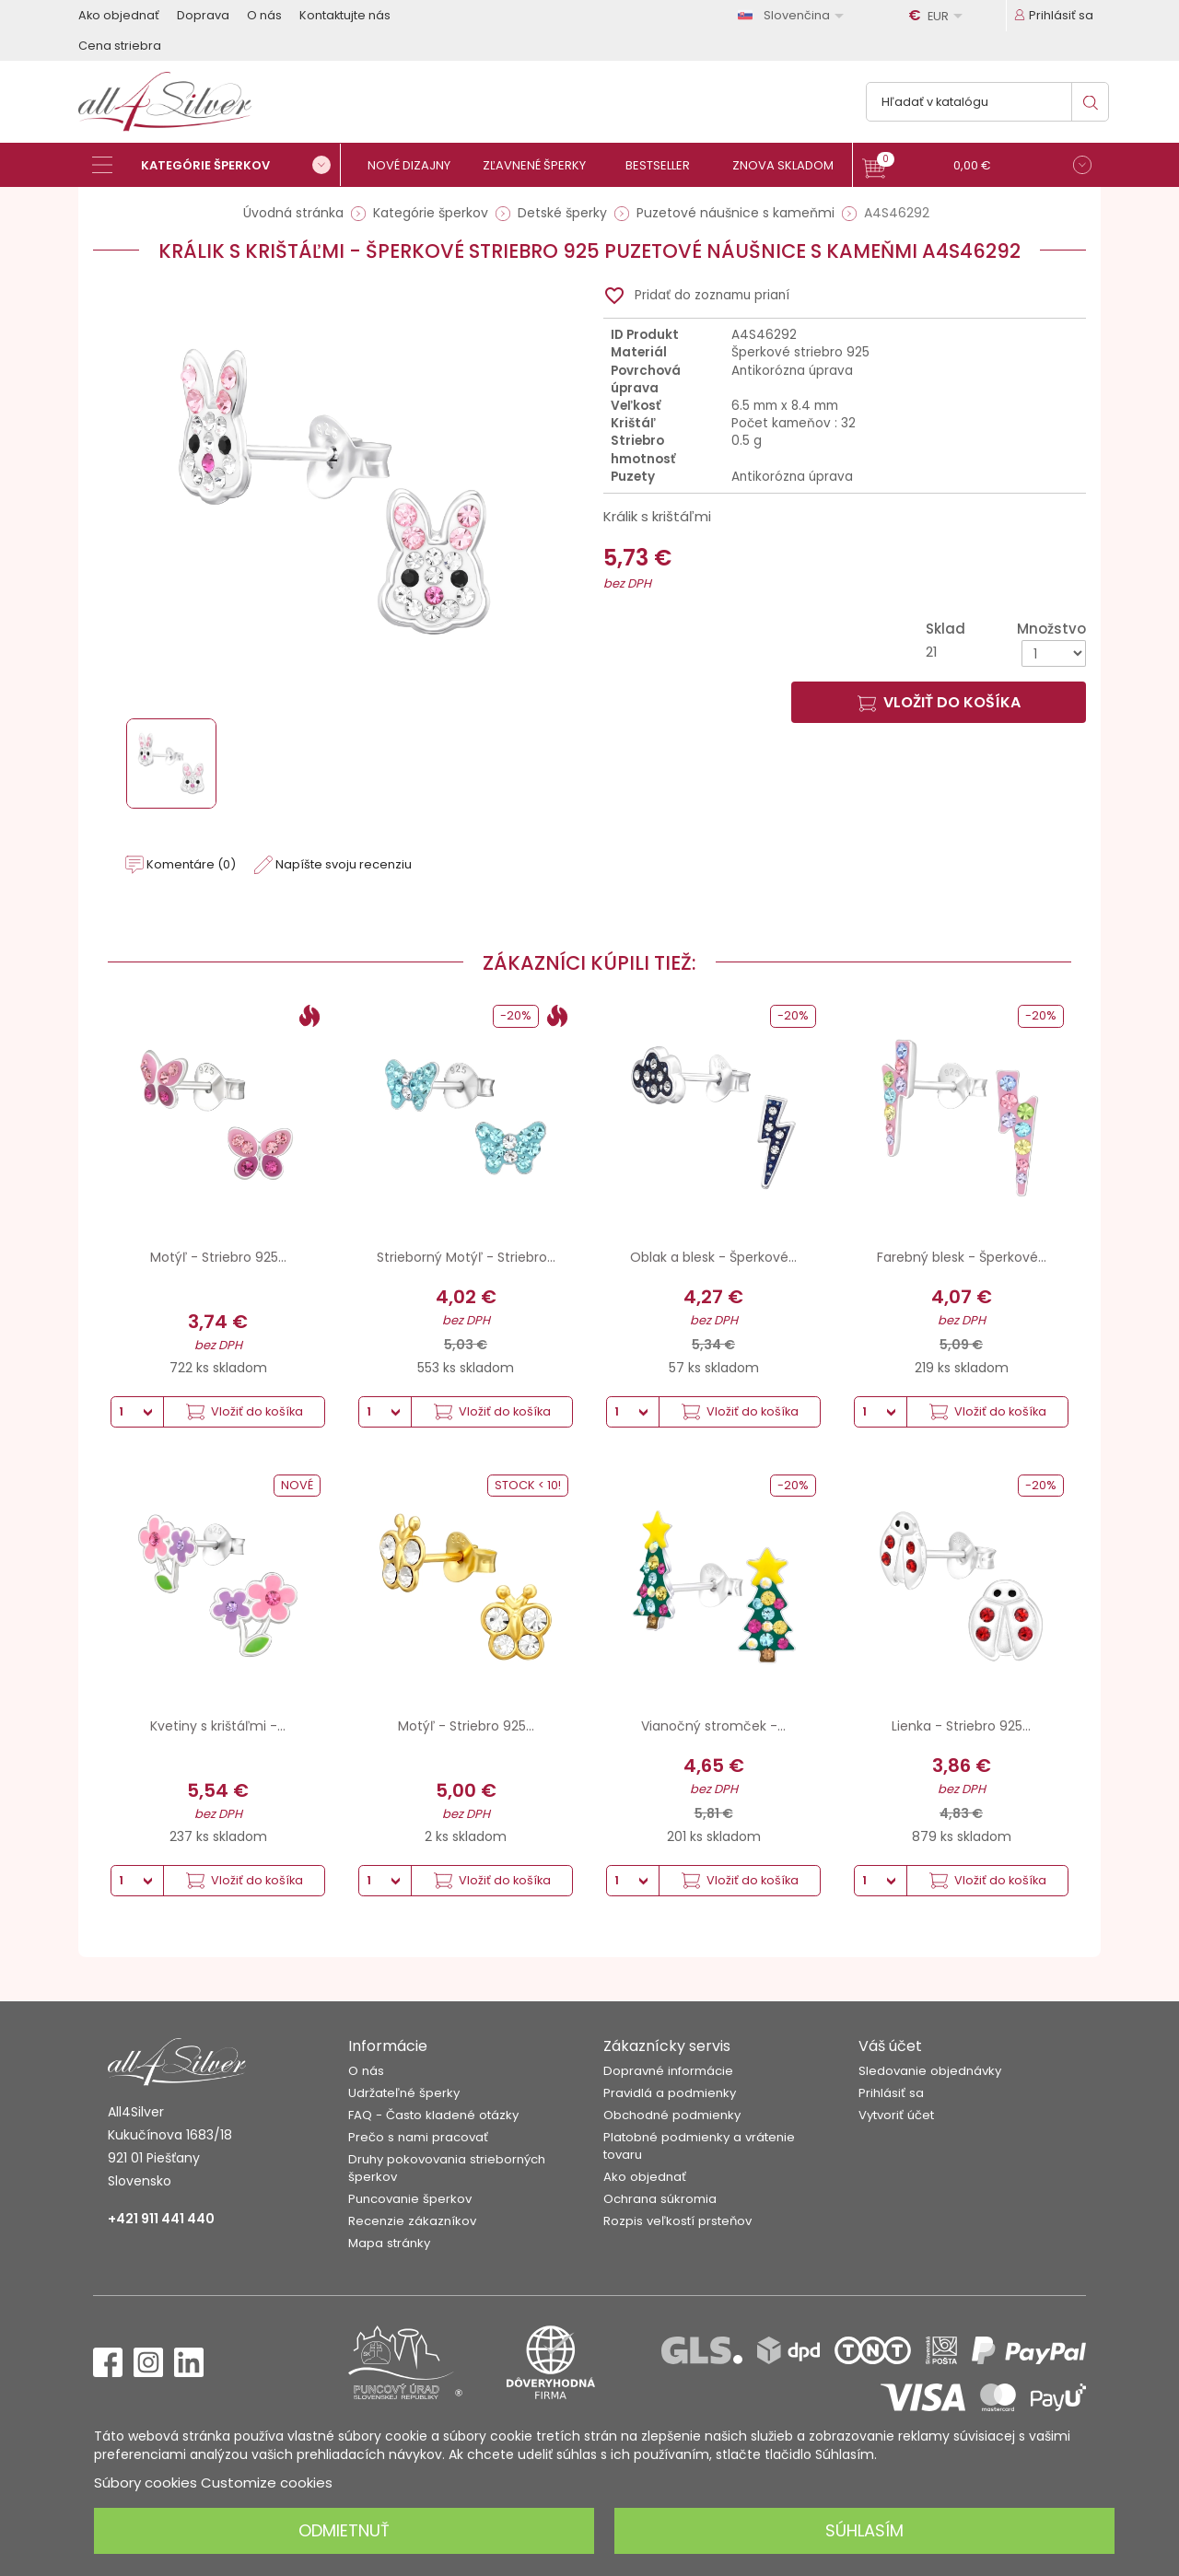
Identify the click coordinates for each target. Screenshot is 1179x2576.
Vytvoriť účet (896, 2115)
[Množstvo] (1053, 653)
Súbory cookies (145, 2482)
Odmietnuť (344, 2530)
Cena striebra (119, 45)
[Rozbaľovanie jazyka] (794, 15)
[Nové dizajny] (417, 165)
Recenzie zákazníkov (412, 2221)
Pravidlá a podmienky (669, 2093)
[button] (977, 167)
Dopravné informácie (668, 2071)
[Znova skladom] (790, 165)
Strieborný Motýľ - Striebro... (466, 1257)
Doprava (203, 15)
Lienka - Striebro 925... (961, 1726)
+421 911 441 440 (161, 2218)
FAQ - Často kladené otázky (433, 2115)
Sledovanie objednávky (929, 2071)
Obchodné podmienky (672, 2115)
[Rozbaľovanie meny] (938, 15)
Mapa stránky (389, 2243)
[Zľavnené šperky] (541, 165)
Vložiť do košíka (939, 702)
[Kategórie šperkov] (216, 165)
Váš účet (890, 2046)
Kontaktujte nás (345, 15)
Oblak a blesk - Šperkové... (713, 1257)
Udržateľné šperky (404, 2093)
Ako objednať (118, 15)
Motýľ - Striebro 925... (218, 1257)
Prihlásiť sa (891, 2093)
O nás (264, 15)
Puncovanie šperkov (410, 2199)
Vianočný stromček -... (713, 1726)
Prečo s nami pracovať (418, 2137)
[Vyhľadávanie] (987, 102)
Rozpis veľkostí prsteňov (677, 2221)
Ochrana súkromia (660, 2199)
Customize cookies (267, 2482)
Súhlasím (864, 2530)
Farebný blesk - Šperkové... (961, 1257)
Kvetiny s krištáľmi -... (218, 1726)
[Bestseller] (665, 165)
